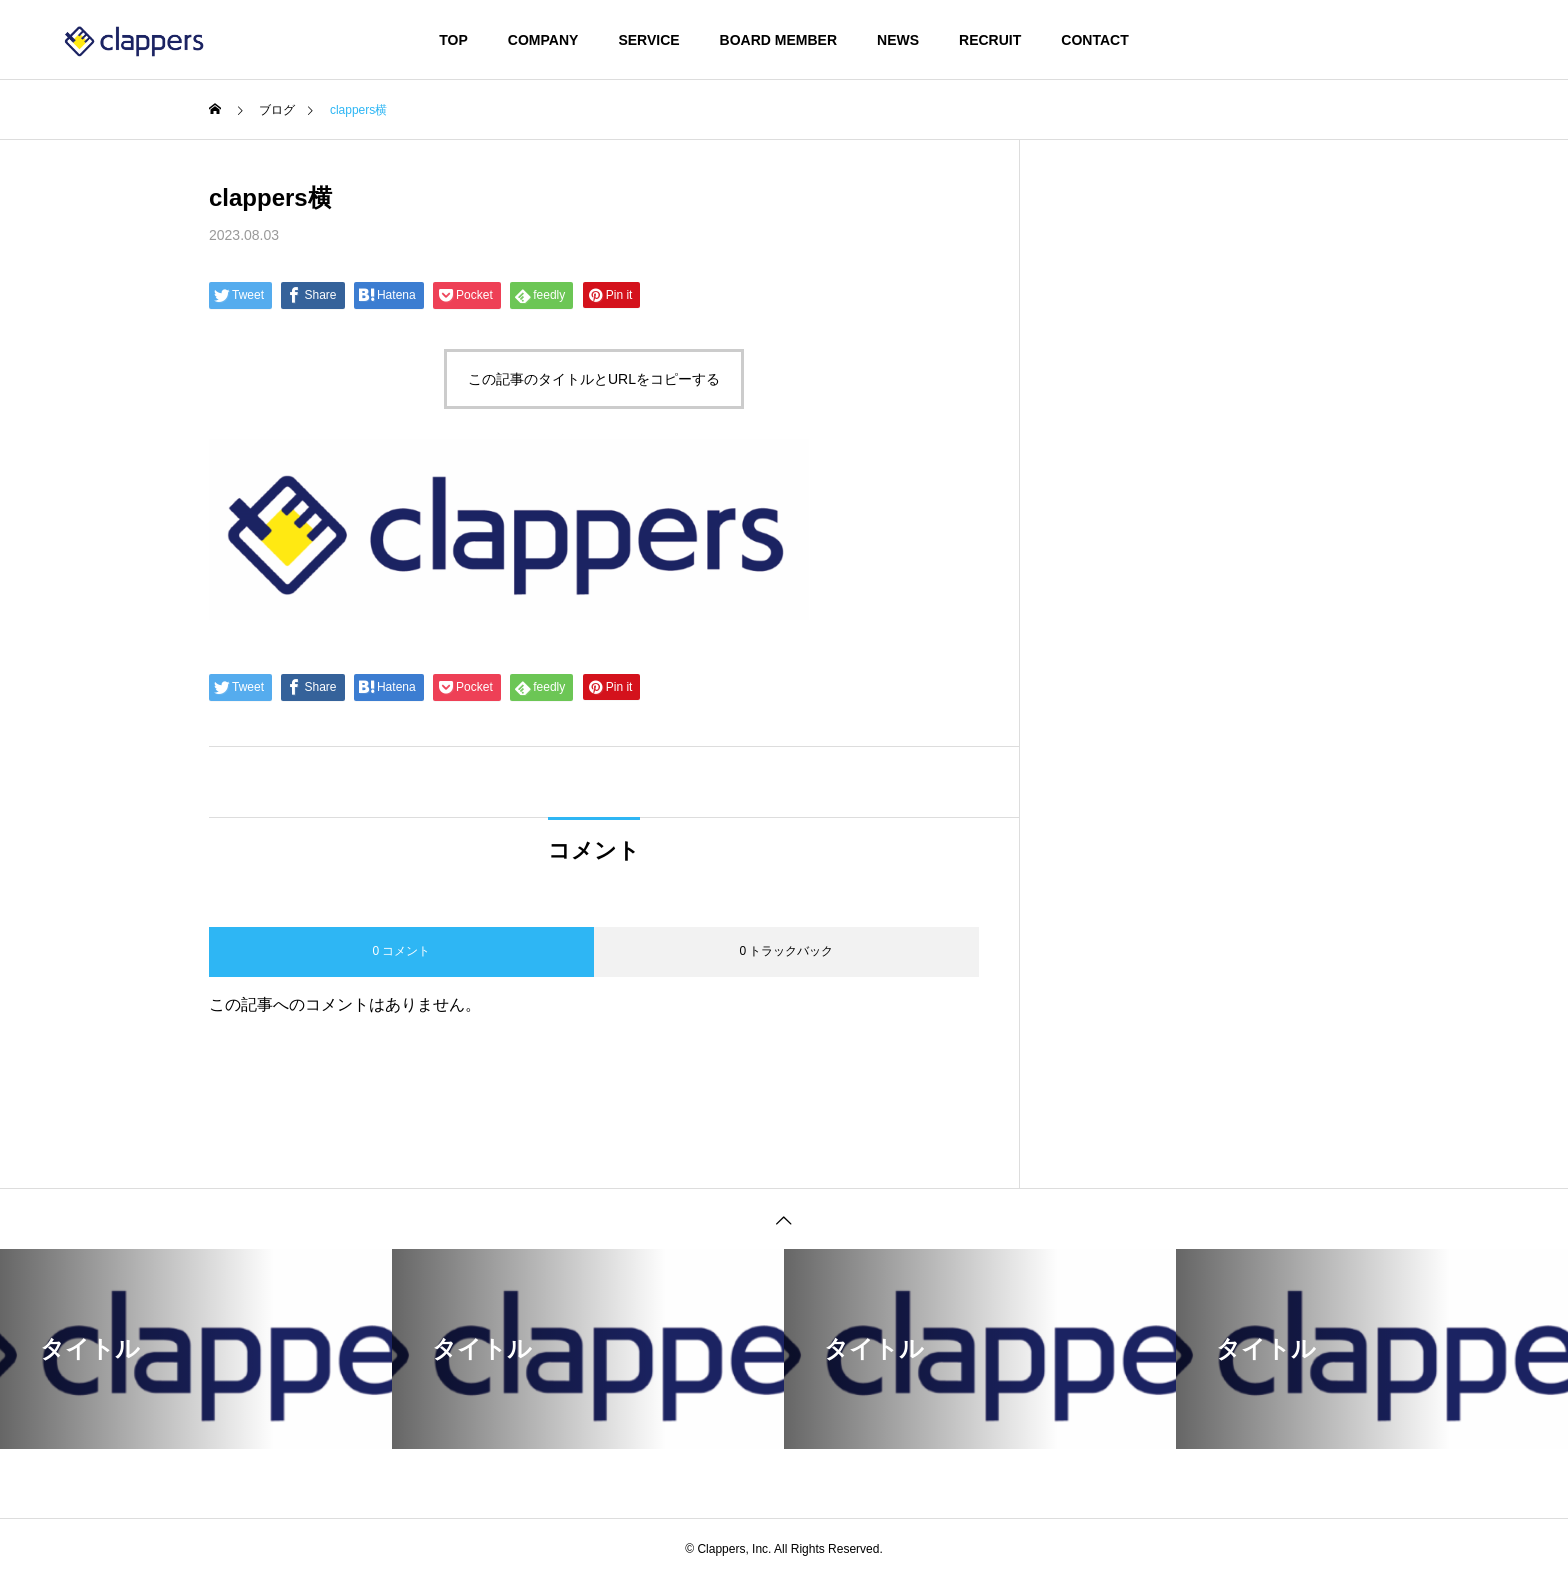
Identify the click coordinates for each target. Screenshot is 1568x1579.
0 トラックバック (786, 951)
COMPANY (543, 40)
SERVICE (648, 40)
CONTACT (1094, 40)
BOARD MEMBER (778, 40)
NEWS (898, 40)
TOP (453, 40)
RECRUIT (990, 40)
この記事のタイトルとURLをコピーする (594, 379)
